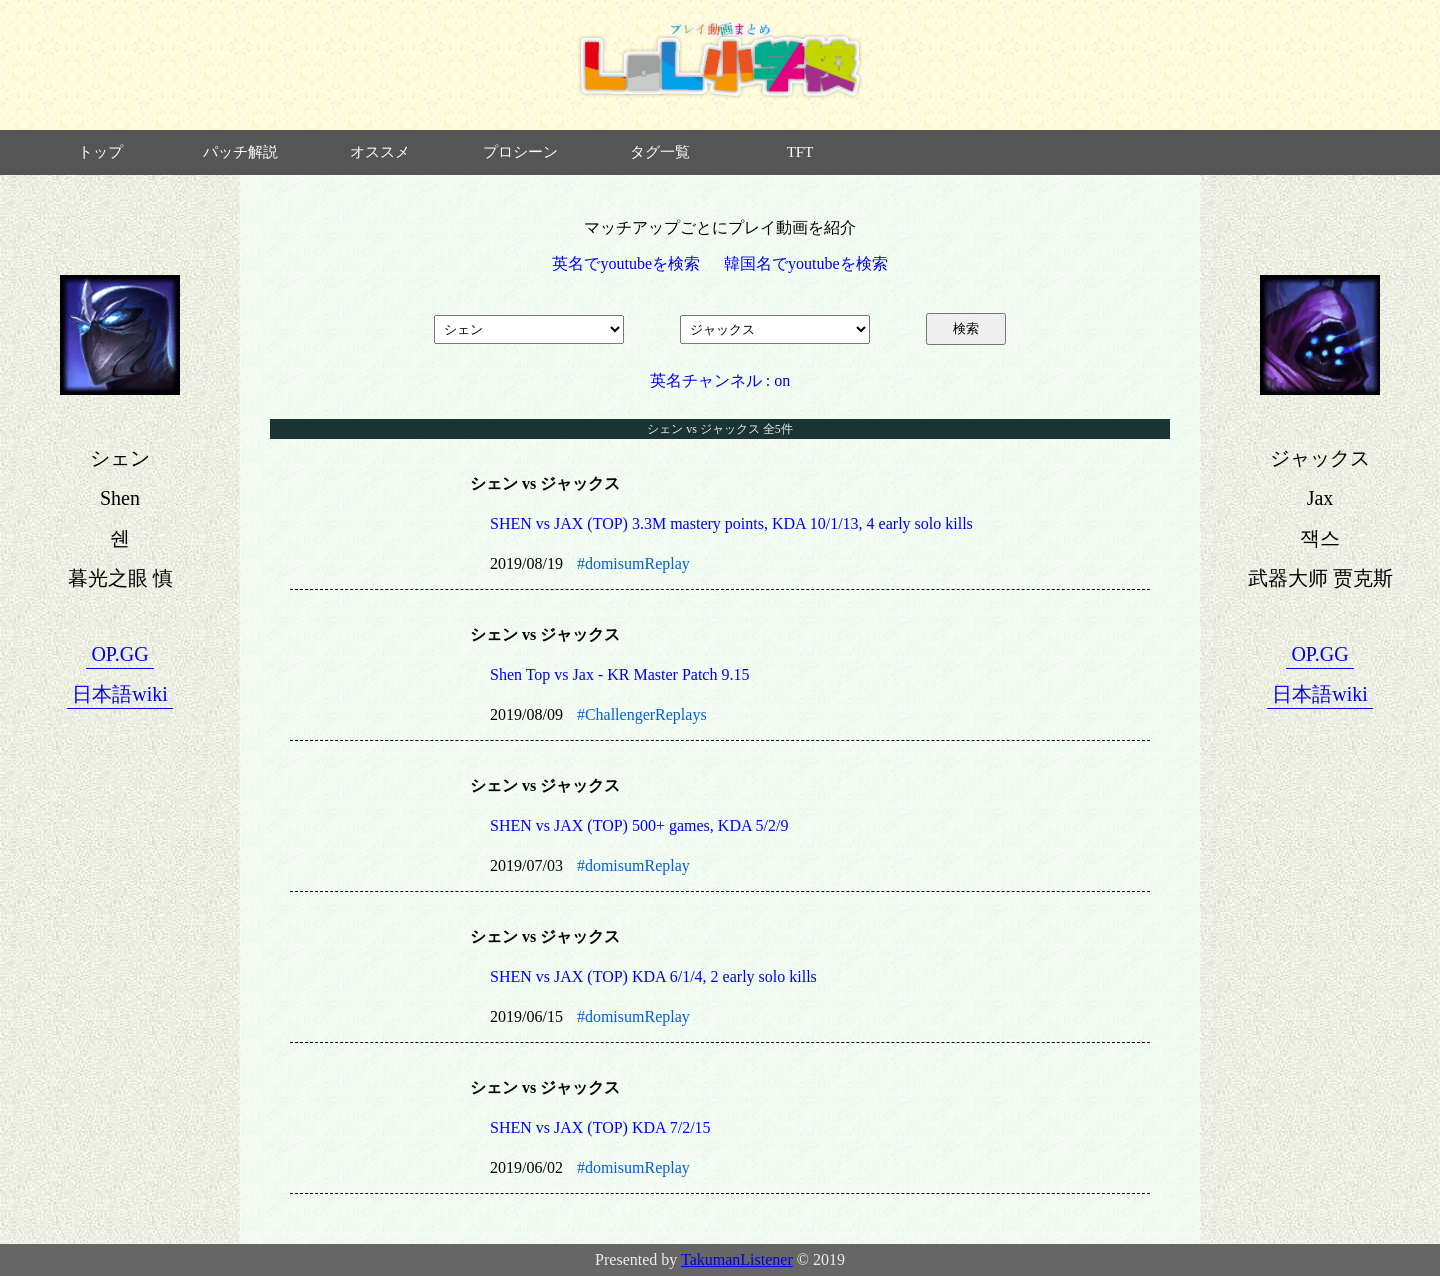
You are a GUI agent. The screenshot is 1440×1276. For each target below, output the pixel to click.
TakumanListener (737, 1259)
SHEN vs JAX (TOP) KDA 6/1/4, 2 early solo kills (653, 976)
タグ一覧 (660, 152)
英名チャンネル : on (720, 380)
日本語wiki (120, 694)
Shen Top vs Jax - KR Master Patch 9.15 (619, 674)
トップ (100, 152)
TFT (800, 152)
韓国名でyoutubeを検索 (806, 263)
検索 (966, 328)
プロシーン (520, 152)
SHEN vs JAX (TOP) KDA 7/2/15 (600, 1127)
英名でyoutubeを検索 (626, 263)
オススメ (380, 152)
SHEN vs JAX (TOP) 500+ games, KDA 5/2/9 (639, 825)
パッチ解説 (240, 152)
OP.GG (119, 654)
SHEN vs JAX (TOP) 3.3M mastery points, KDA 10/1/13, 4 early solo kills (731, 523)
